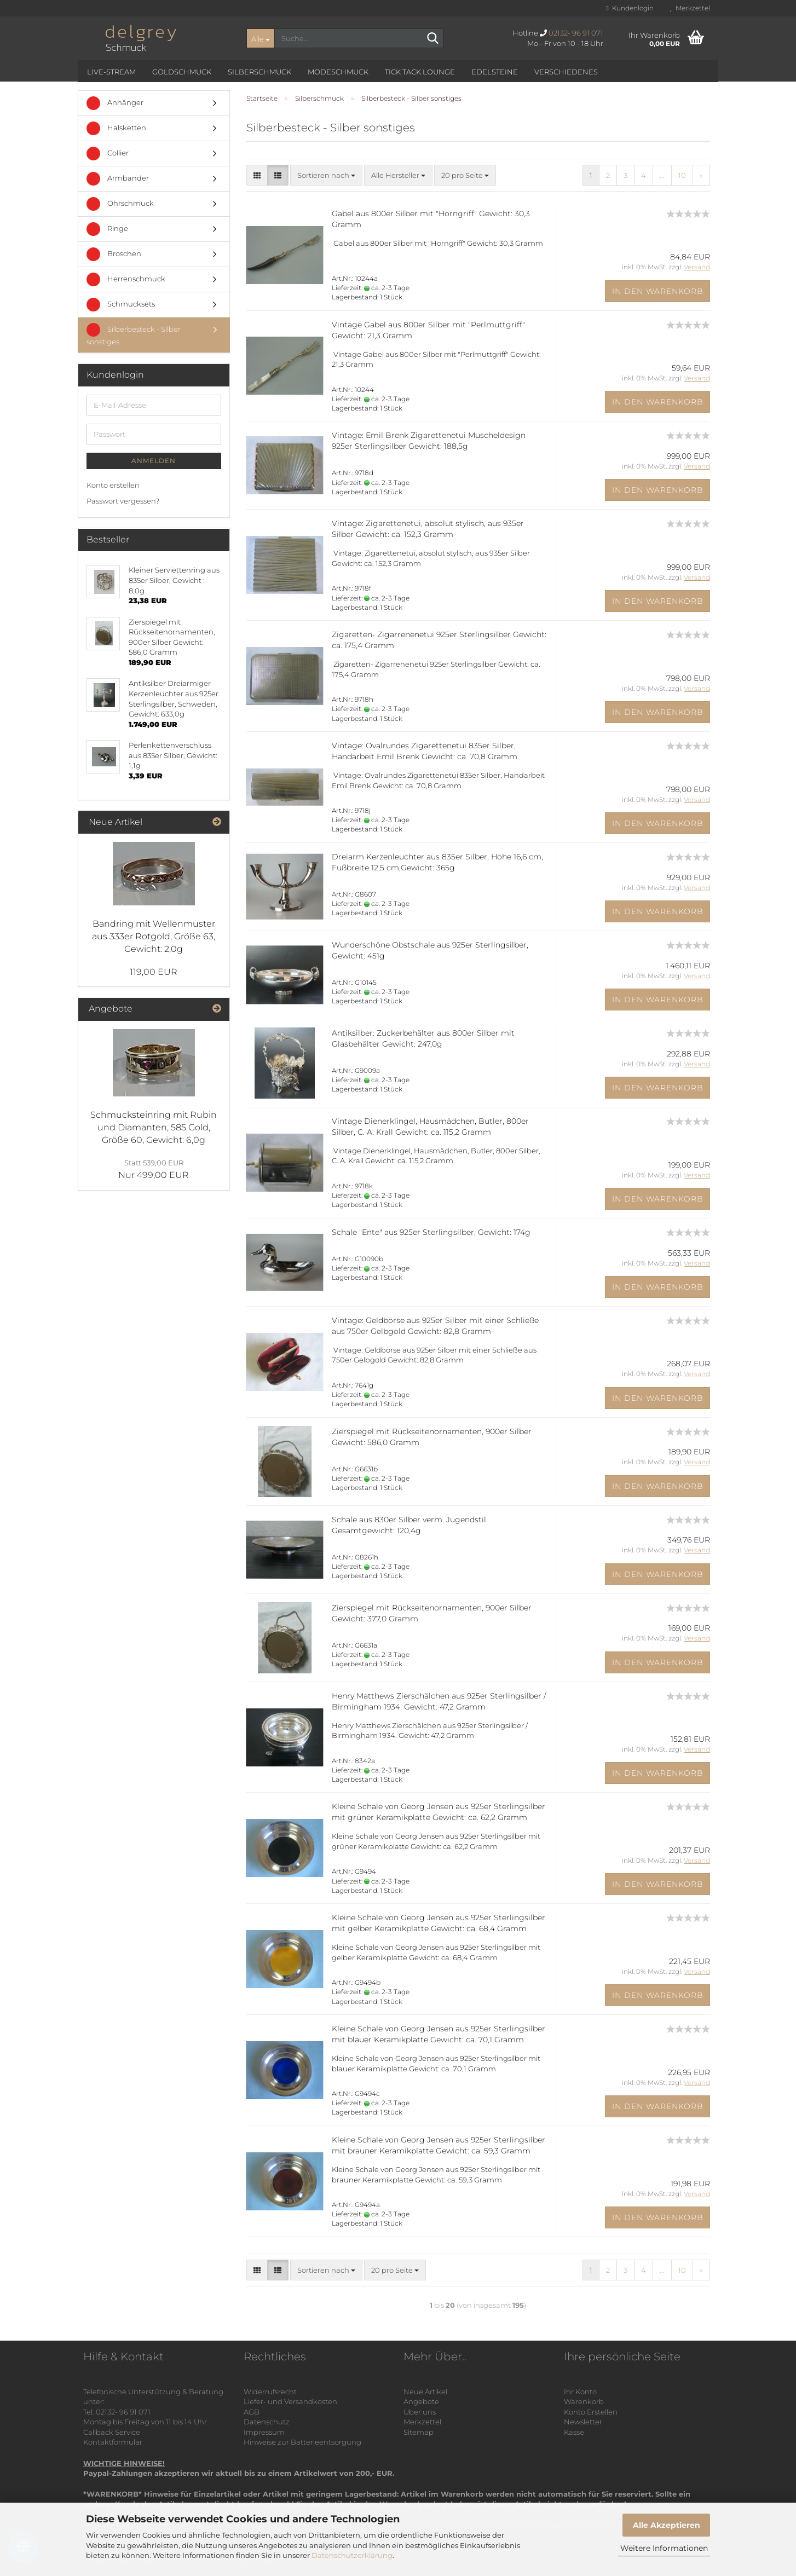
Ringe (107, 229)
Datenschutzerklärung (352, 2555)
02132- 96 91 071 (576, 32)
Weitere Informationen (664, 2548)
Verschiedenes (566, 71)
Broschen (113, 254)
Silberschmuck (259, 71)
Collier (107, 153)
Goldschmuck (181, 71)
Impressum (264, 2432)
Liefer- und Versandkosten (290, 2401)
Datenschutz (267, 2421)
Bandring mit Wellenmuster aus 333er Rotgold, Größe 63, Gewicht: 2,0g (153, 936)
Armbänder (117, 179)
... (662, 175)
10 (682, 175)
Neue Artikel (425, 2391)
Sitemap (418, 2432)
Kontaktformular (112, 2442)
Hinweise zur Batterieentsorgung (302, 2442)
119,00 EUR (153, 972)
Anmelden (153, 461)
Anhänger (114, 103)
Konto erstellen (113, 485)
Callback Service (111, 2432)
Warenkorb (584, 2401)
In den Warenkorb (657, 291)
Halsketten (116, 128)
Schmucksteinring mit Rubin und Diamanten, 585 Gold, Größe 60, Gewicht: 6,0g (153, 1127)
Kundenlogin (630, 8)
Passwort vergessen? (122, 500)
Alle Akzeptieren (666, 2525)
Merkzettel (690, 8)
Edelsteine (494, 71)
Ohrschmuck (120, 204)
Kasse (574, 2432)
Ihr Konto (580, 2391)
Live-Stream (111, 71)
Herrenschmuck (125, 279)
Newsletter (583, 2421)
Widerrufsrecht (270, 2391)
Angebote (421, 2401)
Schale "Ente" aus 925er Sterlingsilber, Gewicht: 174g (431, 1232)
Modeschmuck (338, 71)
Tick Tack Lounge (420, 71)
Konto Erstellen (591, 2411)
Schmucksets (120, 304)
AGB (251, 2411)
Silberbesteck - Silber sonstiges (133, 334)
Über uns (419, 2411)
